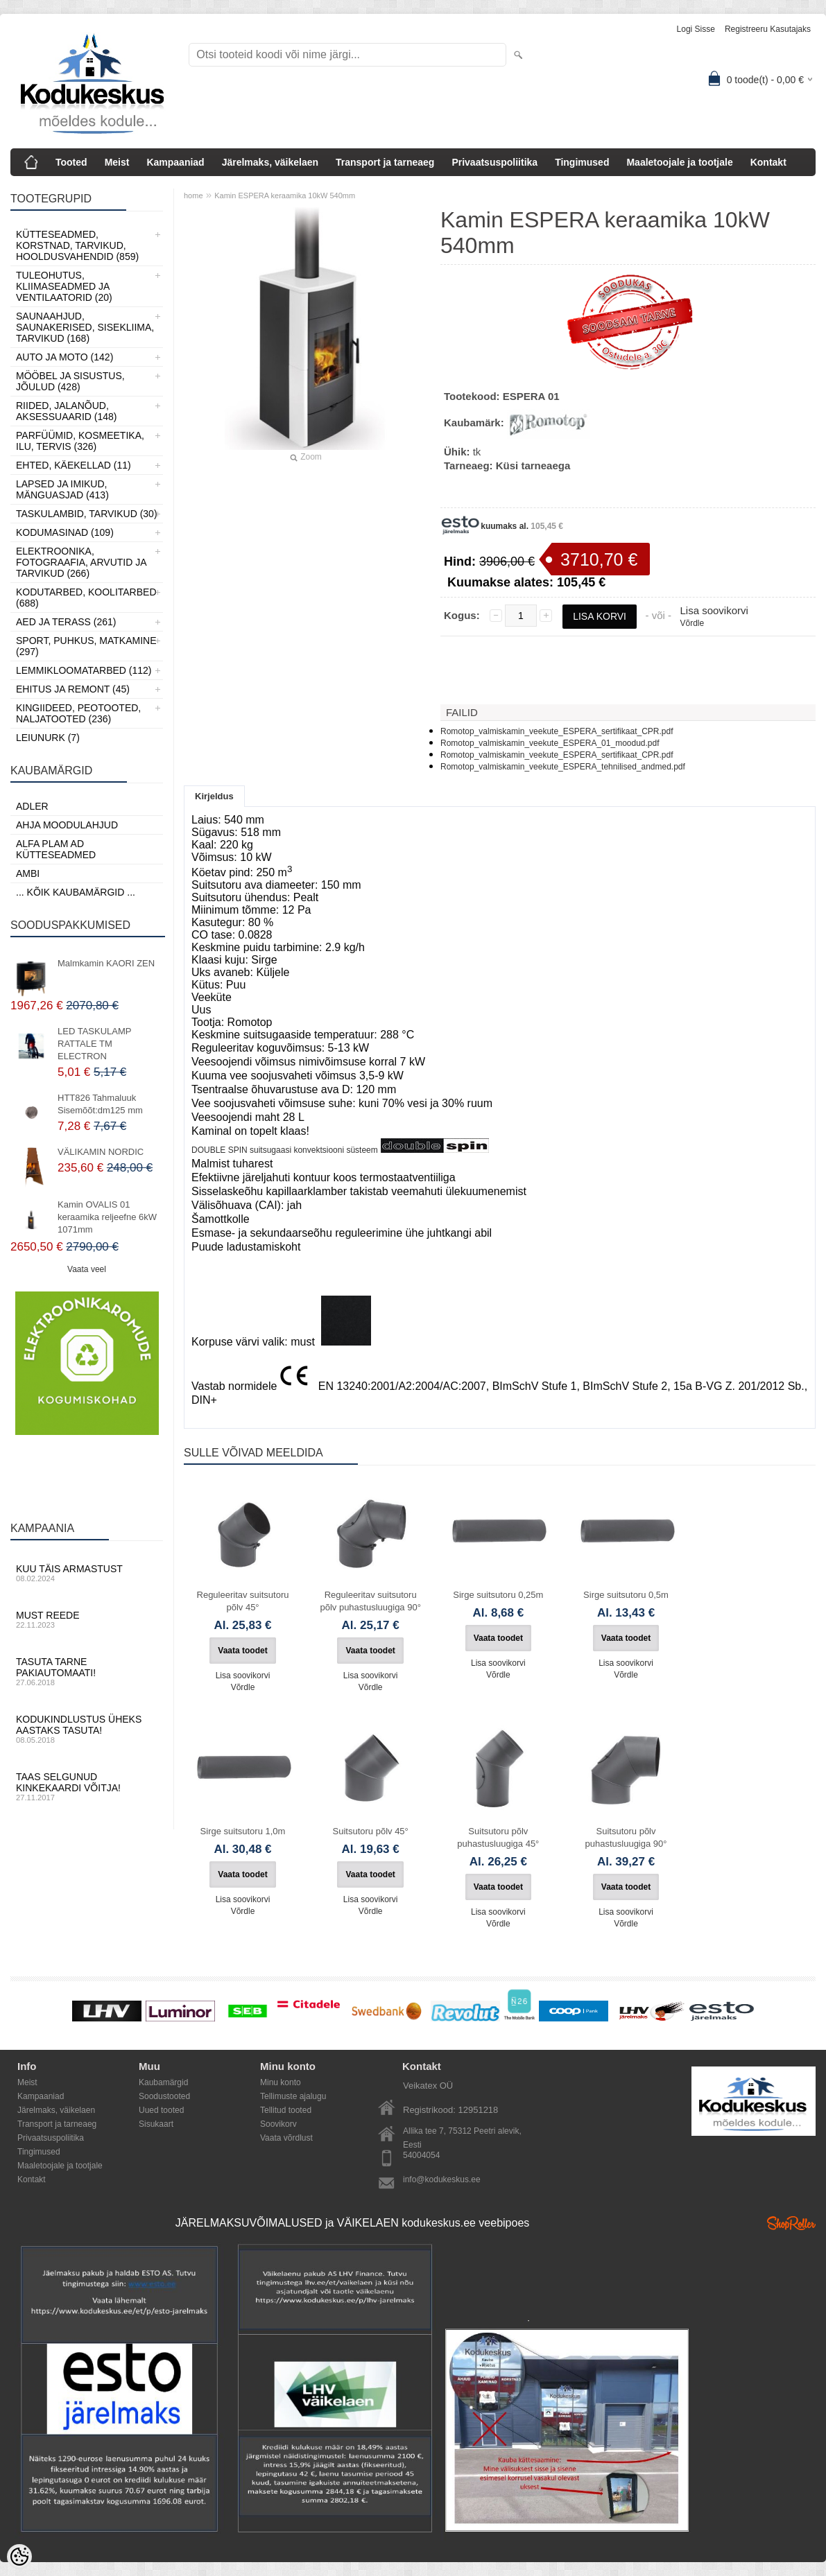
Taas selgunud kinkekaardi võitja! (86, 1786)
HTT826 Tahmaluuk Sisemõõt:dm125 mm (100, 1104)
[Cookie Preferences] (19, 2556)
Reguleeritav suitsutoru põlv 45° (243, 1601)
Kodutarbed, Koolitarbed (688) (86, 597)
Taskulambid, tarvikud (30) (86, 513)
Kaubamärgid (163, 2082)
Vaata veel (86, 1269)
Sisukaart (156, 2124)
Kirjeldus (214, 796)
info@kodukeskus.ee (442, 2179)
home (193, 195)
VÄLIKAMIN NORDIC (101, 1152)
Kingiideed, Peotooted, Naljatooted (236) (78, 713)
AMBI (28, 873)
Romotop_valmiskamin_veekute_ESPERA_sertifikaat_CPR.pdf (556, 731)
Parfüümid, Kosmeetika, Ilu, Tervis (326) (80, 441)
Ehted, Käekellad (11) (73, 465)
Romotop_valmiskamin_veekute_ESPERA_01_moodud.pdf (550, 743)
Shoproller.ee (791, 2223)
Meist (117, 162)
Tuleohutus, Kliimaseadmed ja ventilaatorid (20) (64, 286)
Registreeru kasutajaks (768, 29)
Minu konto (280, 2082)
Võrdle (692, 623)
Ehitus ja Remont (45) (73, 689)
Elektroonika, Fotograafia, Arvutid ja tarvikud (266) (81, 562)
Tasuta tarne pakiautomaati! (86, 1671)
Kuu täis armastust (86, 1573)
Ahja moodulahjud (67, 824)
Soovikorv (278, 2124)
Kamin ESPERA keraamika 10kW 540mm (284, 195)
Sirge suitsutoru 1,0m (243, 1831)
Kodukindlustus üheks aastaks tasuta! (86, 1729)
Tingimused (582, 162)
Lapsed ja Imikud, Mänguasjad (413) (62, 489)
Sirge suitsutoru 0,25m (498, 1595)
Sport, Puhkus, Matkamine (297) (86, 646)
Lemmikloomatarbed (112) (84, 670)
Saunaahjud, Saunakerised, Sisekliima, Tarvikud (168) (85, 327)
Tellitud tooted (285, 2110)
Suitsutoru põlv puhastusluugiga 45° (498, 1837)
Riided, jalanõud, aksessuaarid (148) (66, 411)
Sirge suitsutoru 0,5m (626, 1595)
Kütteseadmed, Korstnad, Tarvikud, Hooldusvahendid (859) (77, 245)
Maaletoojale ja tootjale (679, 162)
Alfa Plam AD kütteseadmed (56, 849)
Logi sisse (696, 29)
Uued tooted (161, 2110)
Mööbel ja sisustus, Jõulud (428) (70, 381)
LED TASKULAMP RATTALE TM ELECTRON (94, 1043)
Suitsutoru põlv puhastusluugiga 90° (626, 1837)
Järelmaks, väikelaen (270, 162)
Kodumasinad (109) (65, 532)
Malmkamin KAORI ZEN (106, 963)
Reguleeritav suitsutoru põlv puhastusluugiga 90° (370, 1601)
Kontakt (768, 162)
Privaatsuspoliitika (494, 162)
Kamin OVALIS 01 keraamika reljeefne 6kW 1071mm (107, 1217)
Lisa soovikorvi (714, 610)
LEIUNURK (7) (48, 737)
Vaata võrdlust (286, 2138)
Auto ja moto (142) (64, 357)
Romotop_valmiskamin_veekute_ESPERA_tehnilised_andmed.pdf (562, 767)
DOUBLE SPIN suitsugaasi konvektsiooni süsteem (284, 1150)
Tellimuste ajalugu (293, 2096)
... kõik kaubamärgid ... (75, 892)
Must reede (86, 1619)
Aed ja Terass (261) (66, 621)
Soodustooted (164, 2096)
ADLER (32, 806)
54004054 (421, 2155)
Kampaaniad (175, 162)
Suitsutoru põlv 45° (370, 1831)
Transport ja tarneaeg (385, 162)
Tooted (71, 162)
